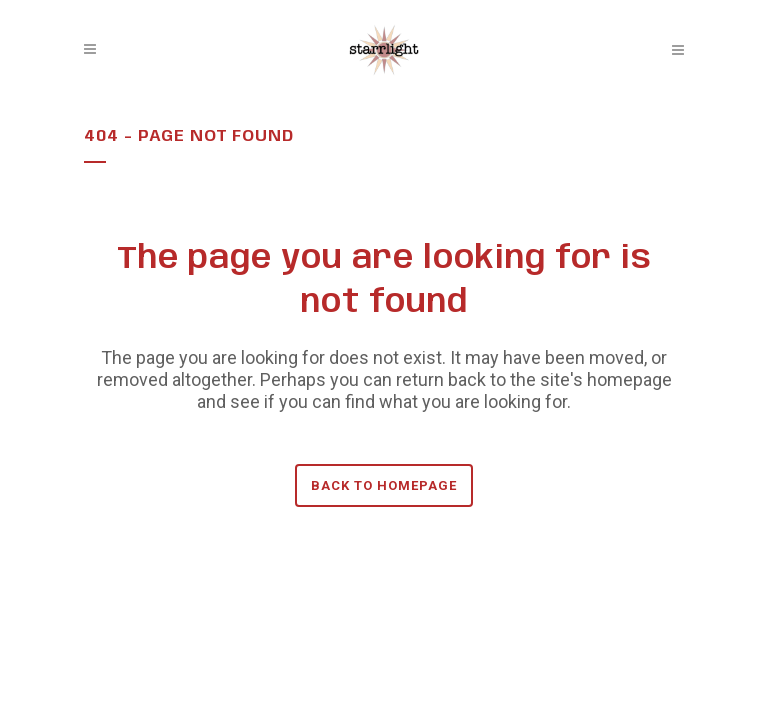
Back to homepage (384, 485)
